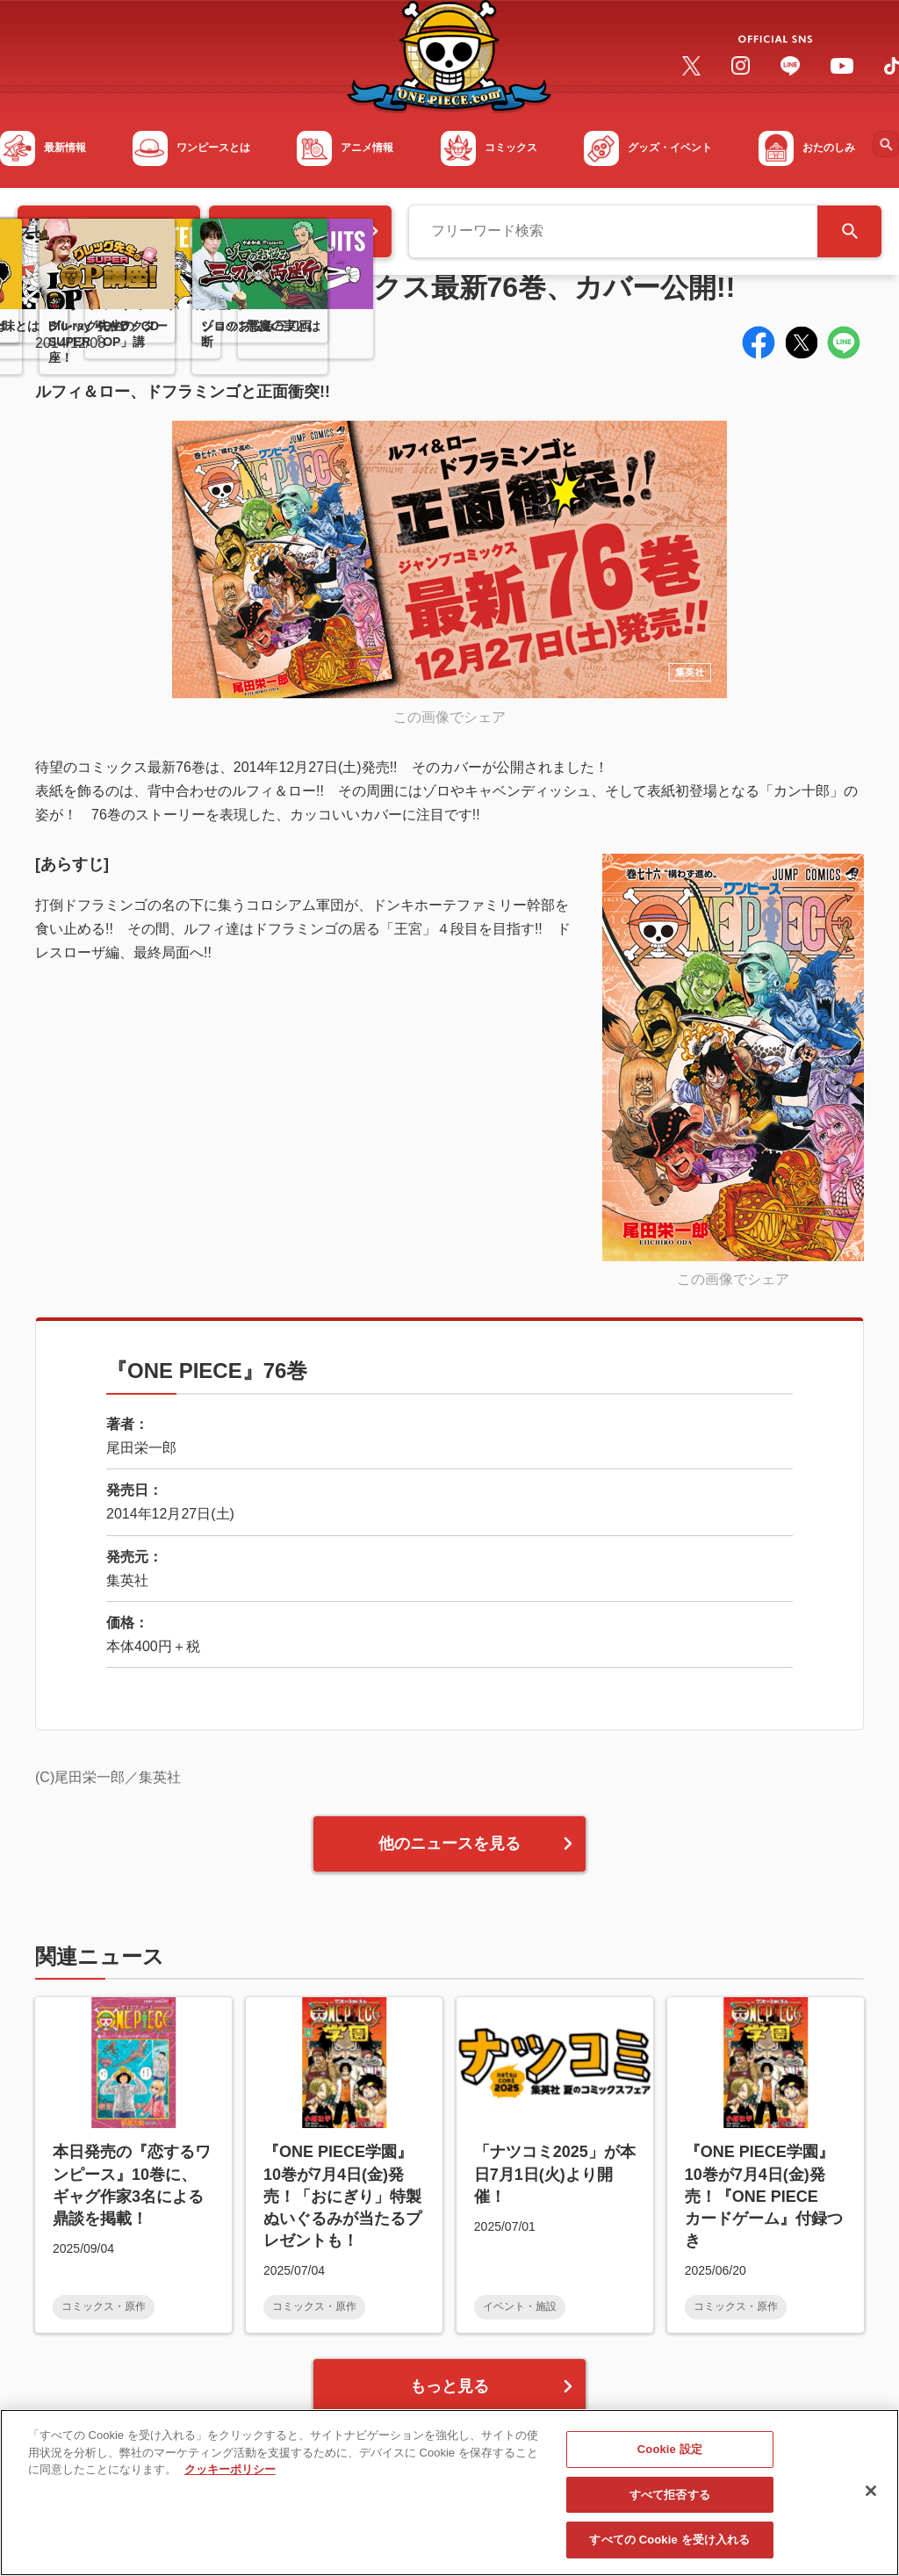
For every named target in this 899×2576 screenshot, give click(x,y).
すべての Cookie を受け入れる (669, 2547)
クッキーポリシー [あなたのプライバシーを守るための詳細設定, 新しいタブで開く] (230, 2476)
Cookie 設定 (669, 2456)
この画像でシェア (449, 717)
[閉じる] (871, 2498)
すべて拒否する (669, 2501)
